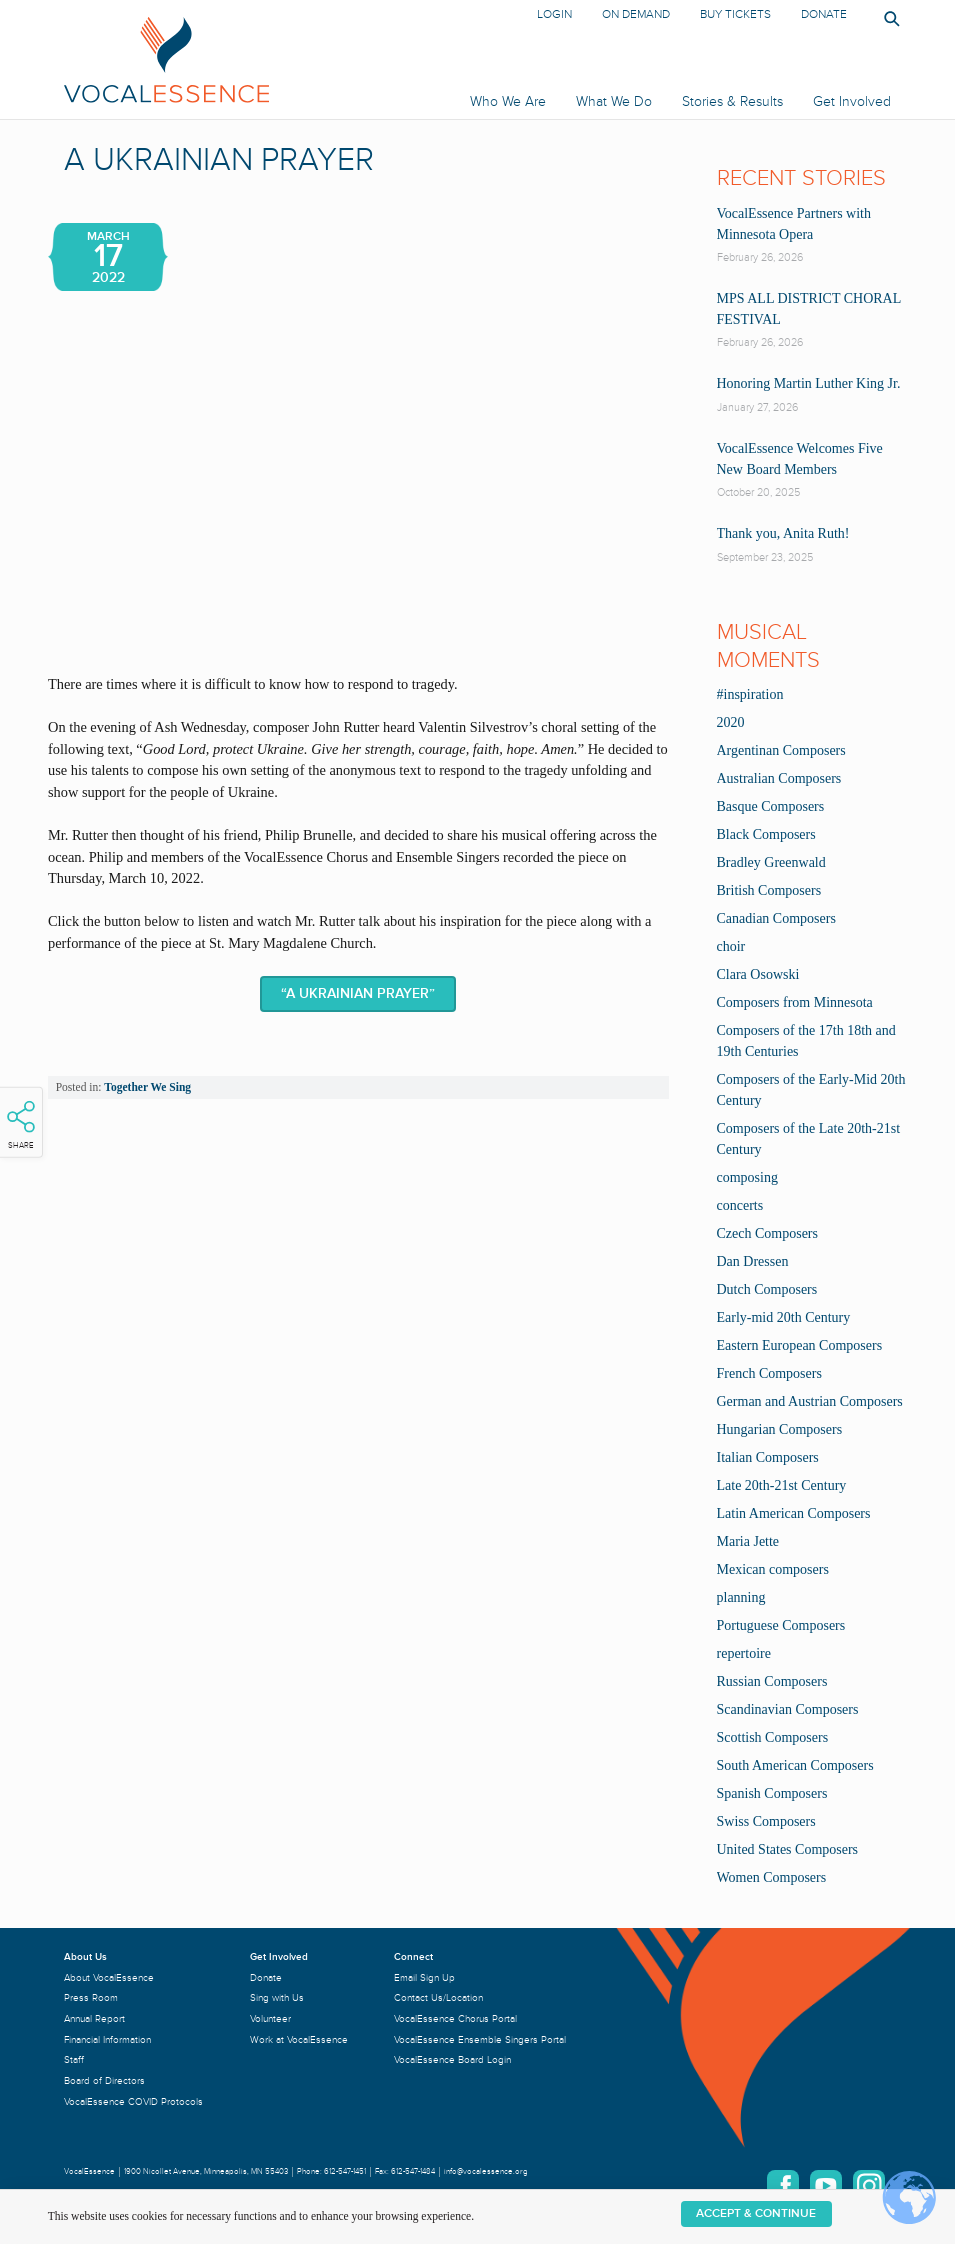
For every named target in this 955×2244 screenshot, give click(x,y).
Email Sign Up (424, 1977)
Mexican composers (773, 1569)
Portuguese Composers (781, 1625)
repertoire (744, 1653)
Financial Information (107, 2039)
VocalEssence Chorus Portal (455, 2018)
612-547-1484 (413, 2171)
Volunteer (270, 2018)
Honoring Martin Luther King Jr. (809, 383)
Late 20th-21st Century (782, 1485)
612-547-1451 (345, 2171)
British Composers (769, 890)
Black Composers (766, 834)
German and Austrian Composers (810, 1401)
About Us (85, 1956)
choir (731, 946)
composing (747, 1177)
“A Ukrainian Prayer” (358, 993)
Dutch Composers (767, 1289)
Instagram (869, 2186)
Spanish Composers (772, 1793)
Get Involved (852, 101)
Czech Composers (767, 1233)
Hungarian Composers (780, 1429)
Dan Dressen (753, 1261)
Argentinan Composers (781, 750)
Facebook (783, 2186)
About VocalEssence (109, 1977)
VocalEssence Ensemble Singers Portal (480, 2039)
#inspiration (750, 694)
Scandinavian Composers (788, 1709)
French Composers (769, 1373)
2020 (731, 722)
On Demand (636, 14)
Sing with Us (277, 1997)
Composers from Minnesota (795, 1002)
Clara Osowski (758, 974)
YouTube (826, 2186)
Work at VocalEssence (299, 2039)
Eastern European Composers (800, 1345)
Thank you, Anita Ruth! (783, 533)
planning (741, 1597)
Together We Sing (147, 1087)
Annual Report (94, 2018)
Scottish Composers (773, 1737)
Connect (413, 1956)
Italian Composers (768, 1457)
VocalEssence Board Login (452, 2059)
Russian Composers (772, 1681)
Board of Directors (104, 2080)
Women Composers (772, 1877)
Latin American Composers (794, 1513)
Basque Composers (771, 806)
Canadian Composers (776, 918)
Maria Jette (748, 1541)
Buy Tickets (735, 14)
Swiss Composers (766, 1821)
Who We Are (508, 101)
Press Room (91, 1997)
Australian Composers (779, 778)
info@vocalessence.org (486, 2171)
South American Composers (795, 1765)
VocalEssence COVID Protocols (133, 2101)
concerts (740, 1205)
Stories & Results (732, 101)
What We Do (614, 101)
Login (554, 14)
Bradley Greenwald (771, 862)
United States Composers (788, 1849)
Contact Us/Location (438, 1997)
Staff (74, 2059)
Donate (824, 14)
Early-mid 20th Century (784, 1317)
